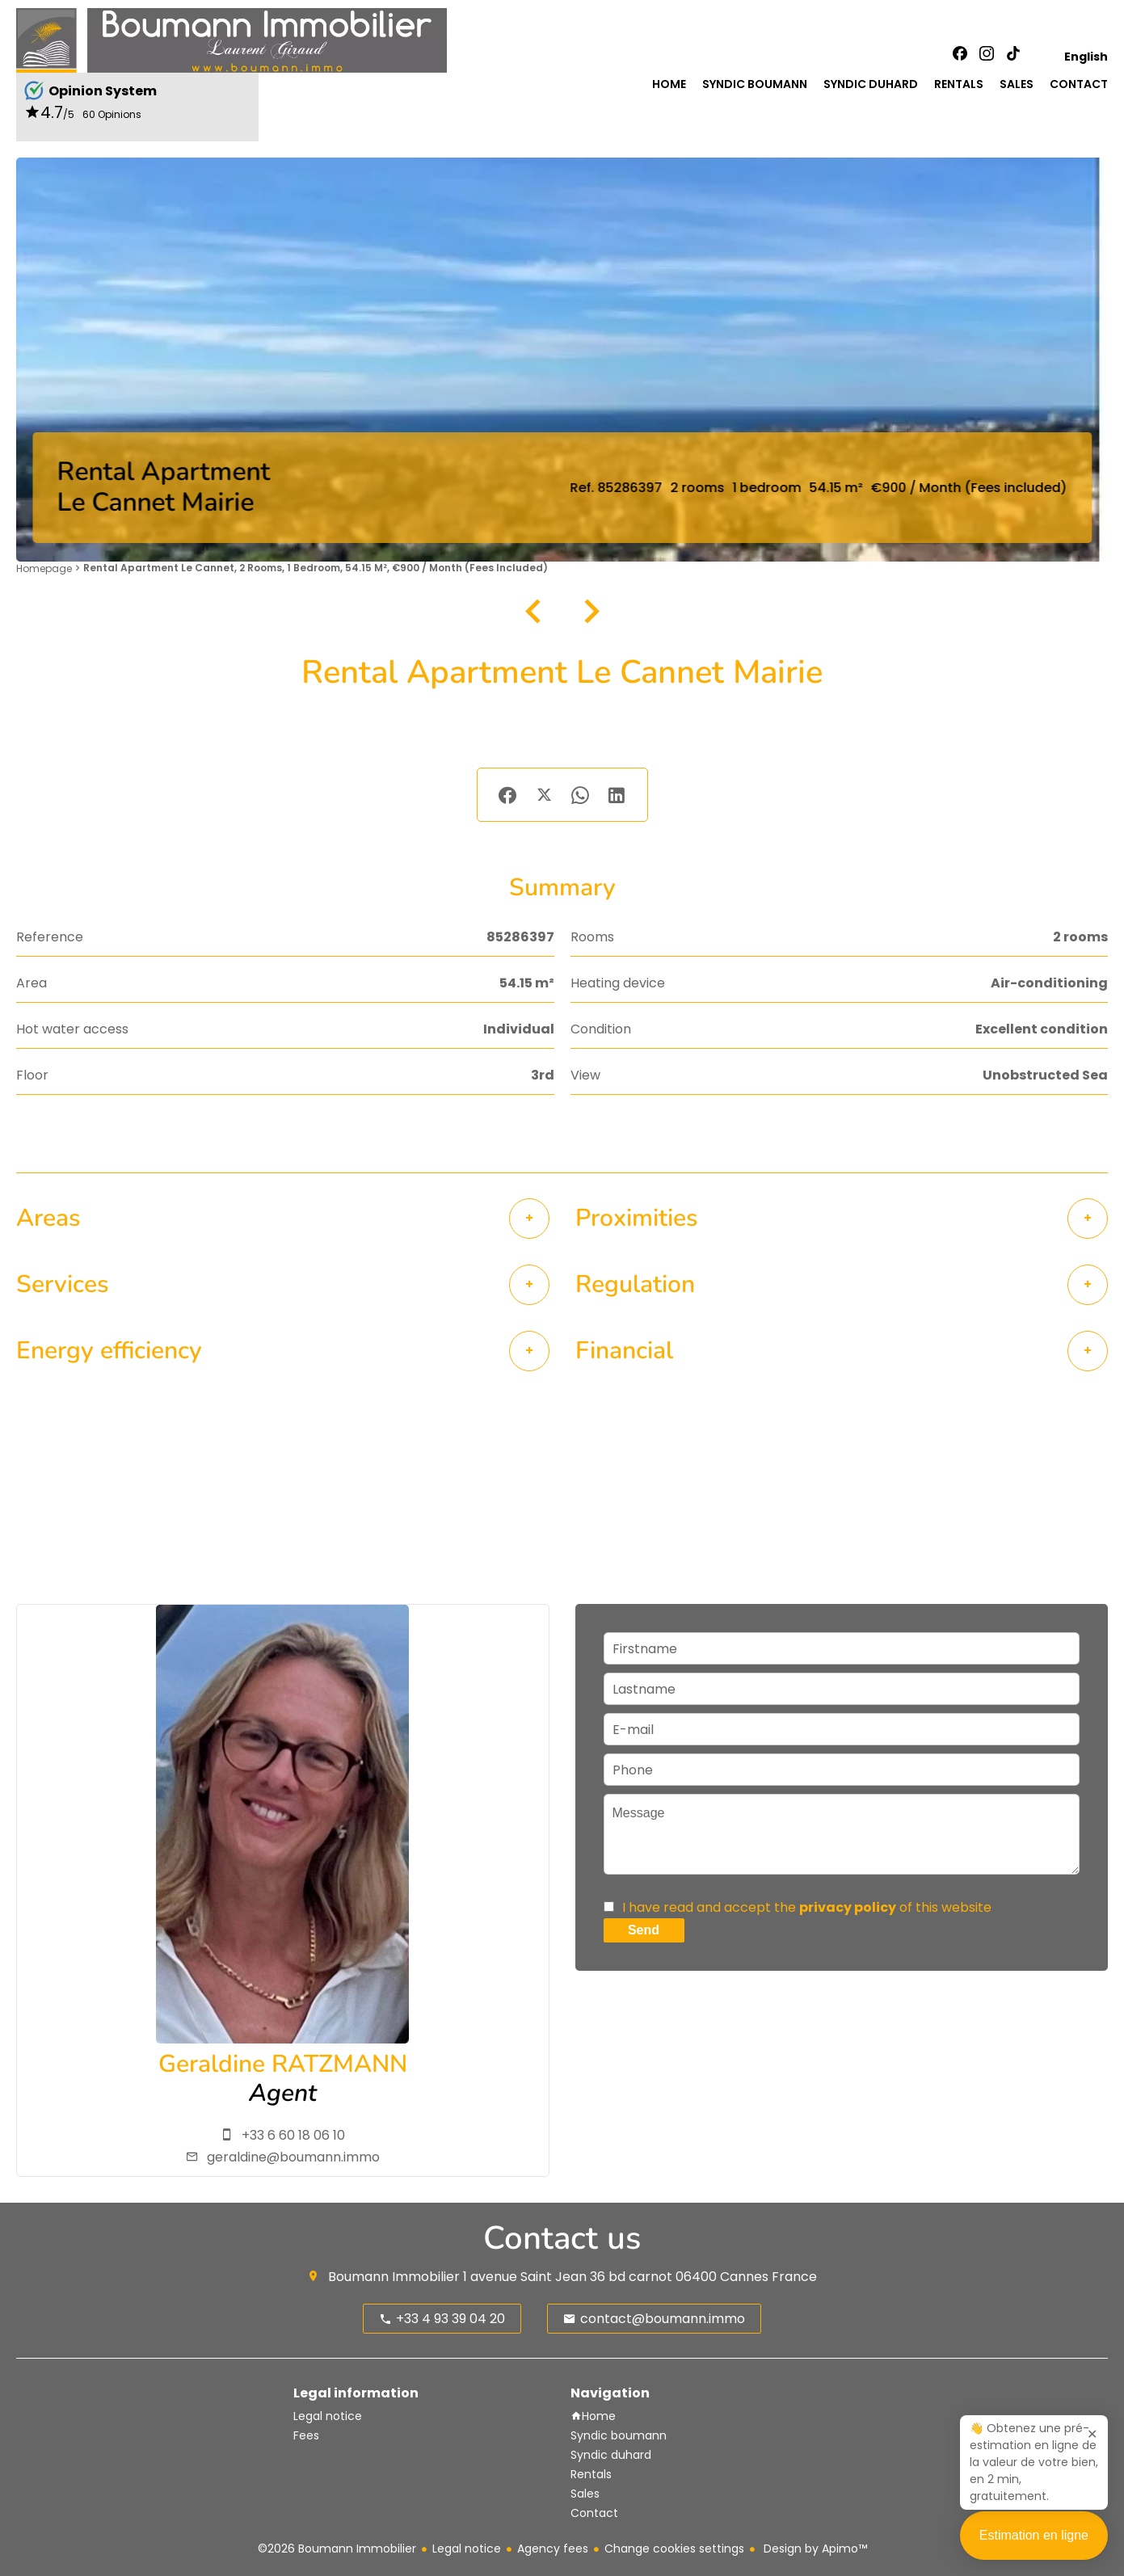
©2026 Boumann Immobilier (337, 2548)
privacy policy (847, 1907)
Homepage (44, 568)
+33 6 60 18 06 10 (293, 2135)
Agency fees (552, 2548)
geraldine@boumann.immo (293, 2157)
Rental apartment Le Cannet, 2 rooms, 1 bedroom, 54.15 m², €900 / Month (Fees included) (315, 568)
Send (643, 1930)
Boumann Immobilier (394, 2276)
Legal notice (466, 2548)
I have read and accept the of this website (806, 1907)
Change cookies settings (674, 2548)
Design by (813, 2548)
